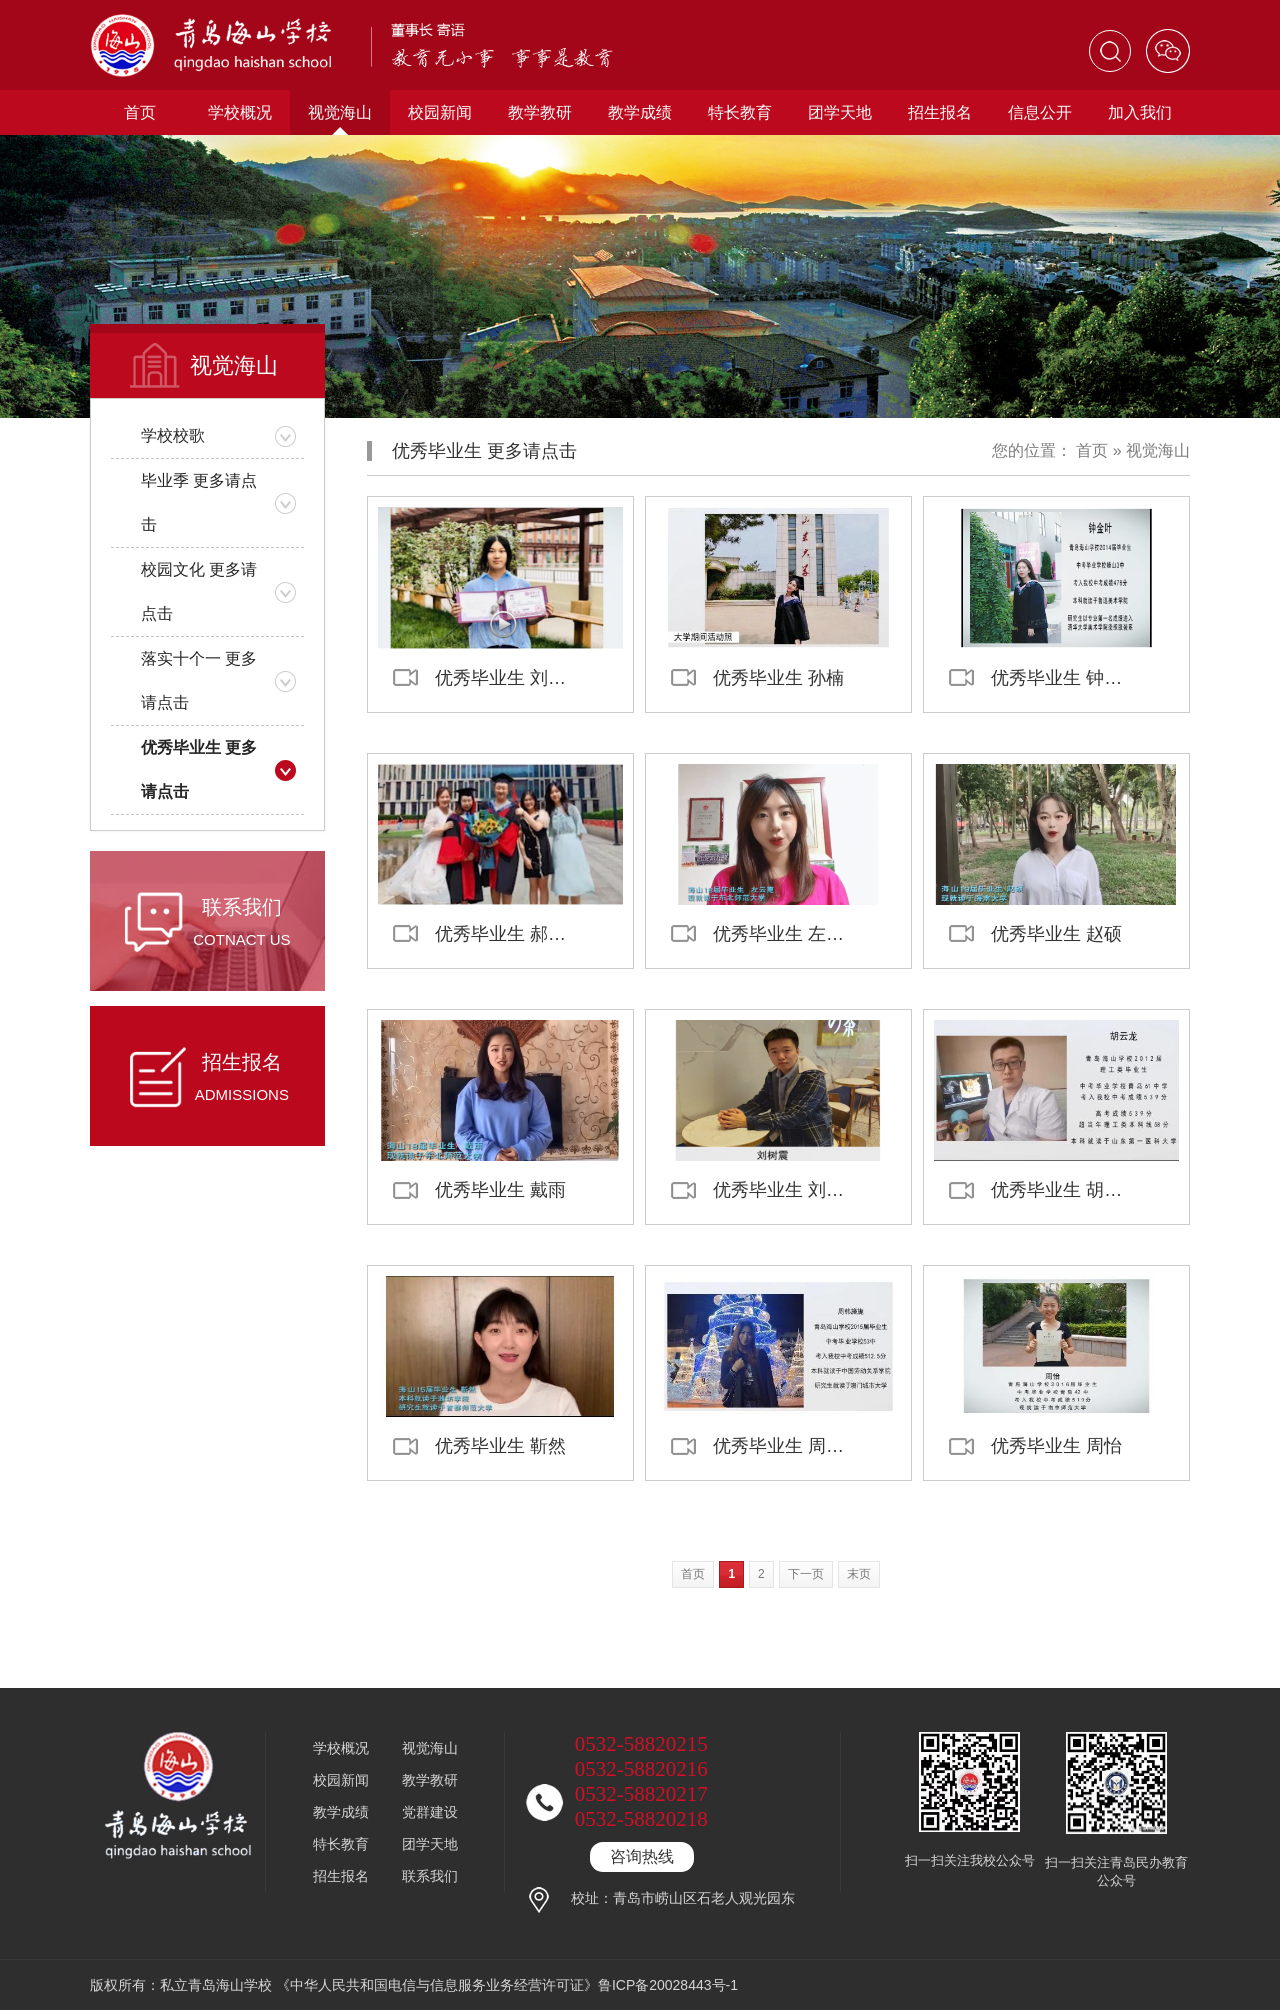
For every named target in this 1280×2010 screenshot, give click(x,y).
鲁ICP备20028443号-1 (668, 1985)
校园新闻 (440, 112)
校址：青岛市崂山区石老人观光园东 (683, 1898)
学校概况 (240, 112)
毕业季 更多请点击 (199, 502)
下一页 (806, 1574)
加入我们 (1140, 112)
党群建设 (430, 1812)
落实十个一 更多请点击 (199, 680)
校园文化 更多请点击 (199, 591)
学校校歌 (173, 435)
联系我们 (430, 1876)
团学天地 (840, 112)
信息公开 (1040, 112)
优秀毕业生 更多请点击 (199, 769)
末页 (859, 1574)
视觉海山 (340, 112)
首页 (140, 112)
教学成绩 (640, 112)
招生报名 (940, 112)
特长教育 (740, 112)
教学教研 (540, 112)
